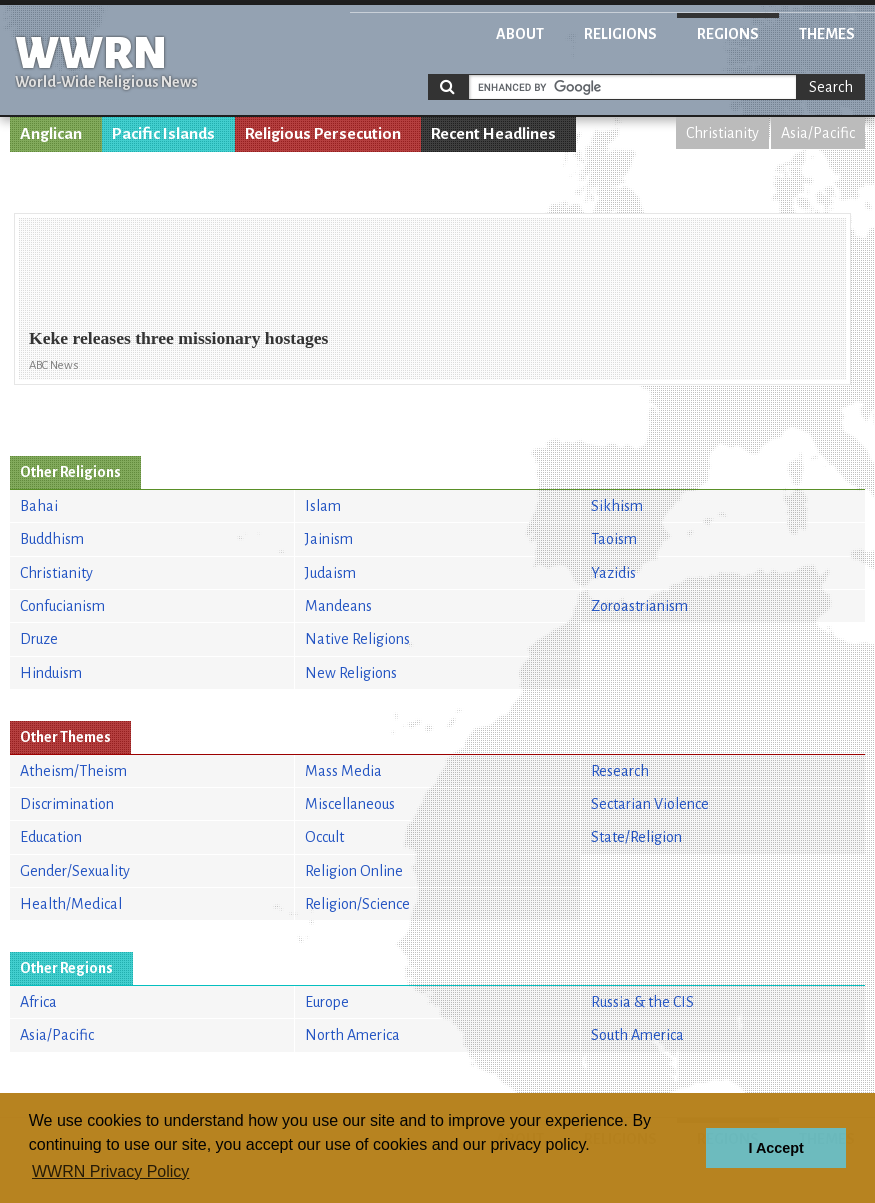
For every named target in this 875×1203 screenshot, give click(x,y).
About (520, 34)
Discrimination (67, 804)
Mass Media (343, 771)
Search (831, 87)
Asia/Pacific (818, 133)
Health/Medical (71, 904)
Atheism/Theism (73, 771)
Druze (39, 639)
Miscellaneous (350, 804)
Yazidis (613, 573)
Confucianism (62, 606)
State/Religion (636, 837)
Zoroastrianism (639, 606)
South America (637, 1035)
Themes (827, 34)
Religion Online (354, 871)
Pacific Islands (163, 134)
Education (51, 837)
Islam (323, 506)
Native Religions (357, 639)
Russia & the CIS (642, 1002)
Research (620, 771)
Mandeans (338, 606)
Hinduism (51, 673)
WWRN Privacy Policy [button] (110, 1171)
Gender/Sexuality (75, 871)
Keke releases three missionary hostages (178, 338)
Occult (324, 837)
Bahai (39, 506)
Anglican (51, 134)
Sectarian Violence (650, 804)
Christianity (722, 133)
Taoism (614, 539)
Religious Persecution (323, 134)
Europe (327, 1002)
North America (352, 1035)
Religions (620, 34)
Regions (728, 34)
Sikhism (617, 506)
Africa (38, 1002)
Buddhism (52, 539)
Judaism (330, 573)
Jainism (329, 539)
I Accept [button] (775, 1148)
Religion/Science (357, 904)
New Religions (351, 673)
